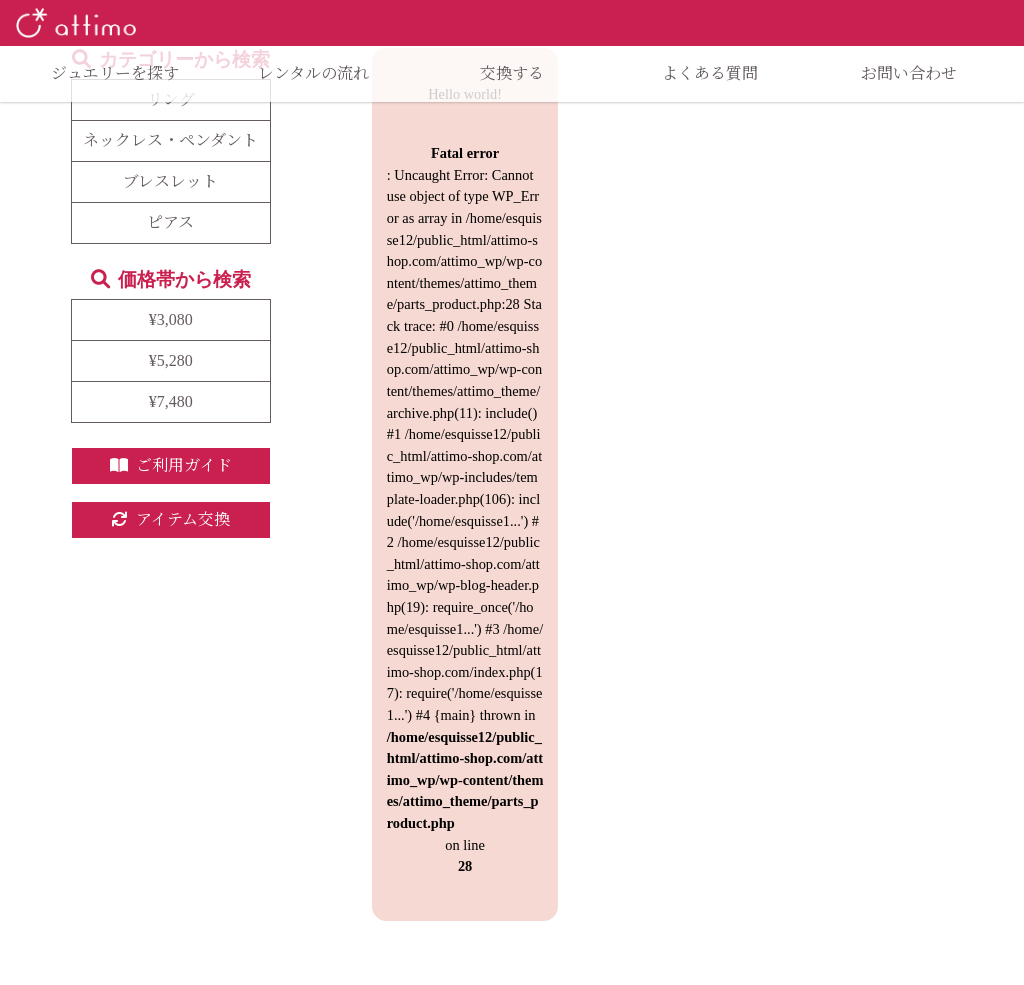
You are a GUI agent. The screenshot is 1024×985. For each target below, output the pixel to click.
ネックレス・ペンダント (170, 140)
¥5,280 (171, 360)
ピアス (170, 222)
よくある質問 (710, 73)
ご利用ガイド (171, 465)
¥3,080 (171, 319)
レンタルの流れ (313, 73)
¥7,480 (171, 401)
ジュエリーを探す (115, 73)
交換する (512, 73)
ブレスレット (170, 181)
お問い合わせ (909, 73)
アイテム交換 (171, 519)
